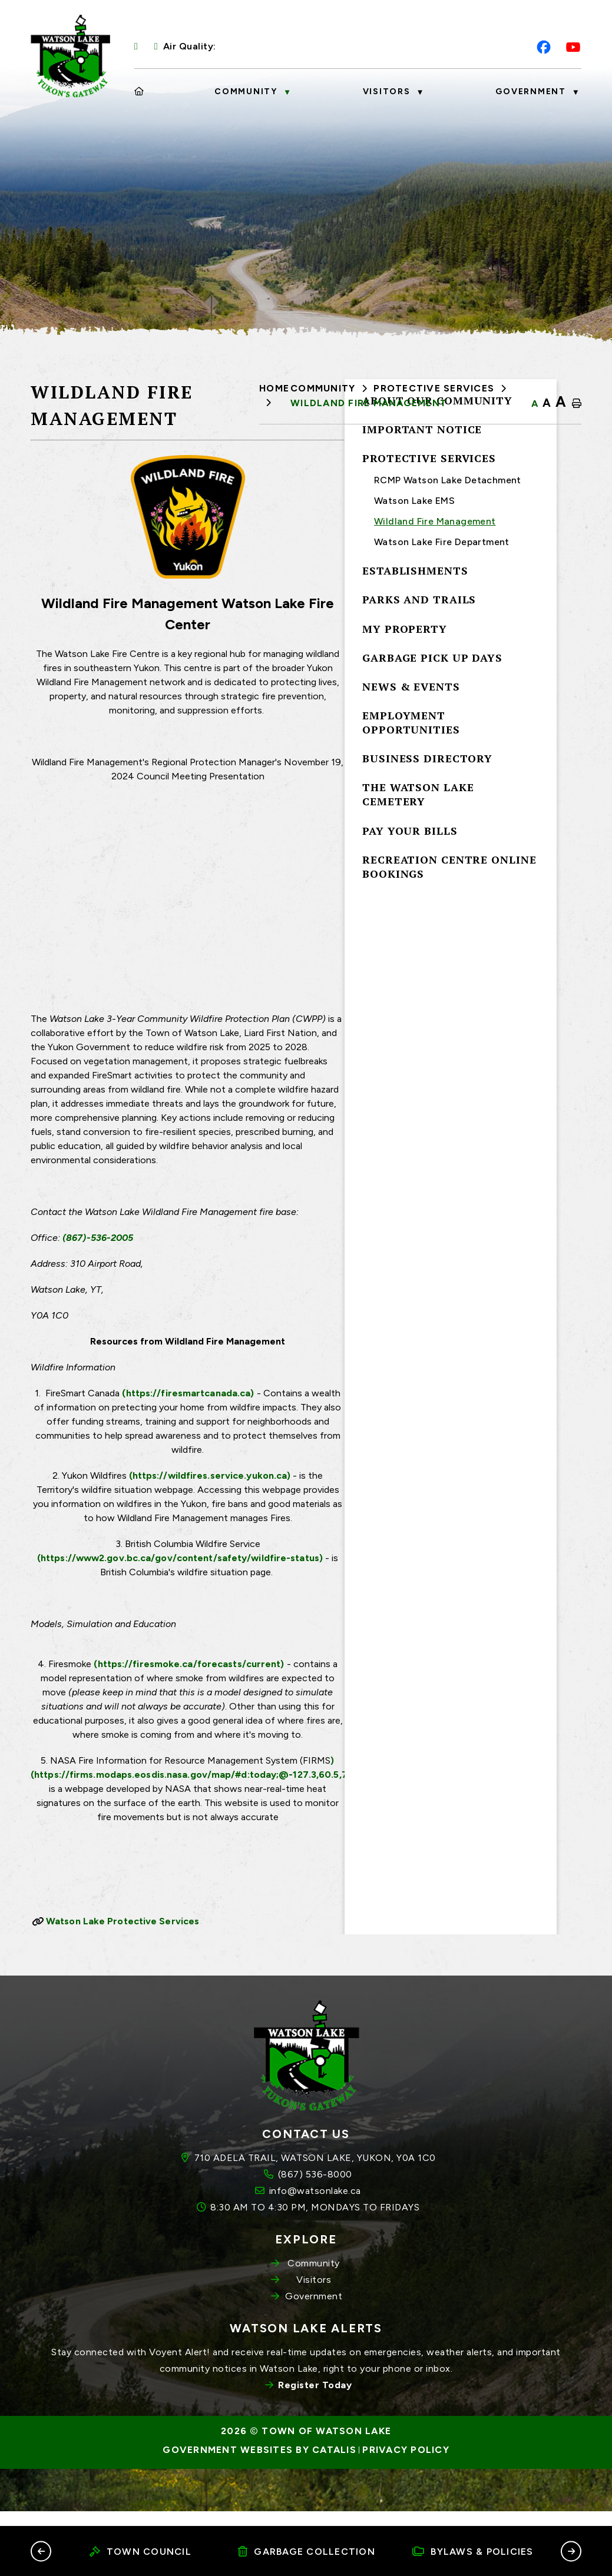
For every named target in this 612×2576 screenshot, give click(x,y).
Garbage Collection (306, 2551)
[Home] (139, 91)
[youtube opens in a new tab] (573, 47)
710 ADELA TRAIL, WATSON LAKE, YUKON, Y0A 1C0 (315, 2191)
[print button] (576, 404)
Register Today (315, 2418)
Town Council (140, 2551)
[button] (41, 2551)
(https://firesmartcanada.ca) (422, 1417)
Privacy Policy (405, 2483)
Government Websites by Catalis (259, 2483)
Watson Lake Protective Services (354, 1945)
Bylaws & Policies (473, 2551)
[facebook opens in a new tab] (544, 47)
